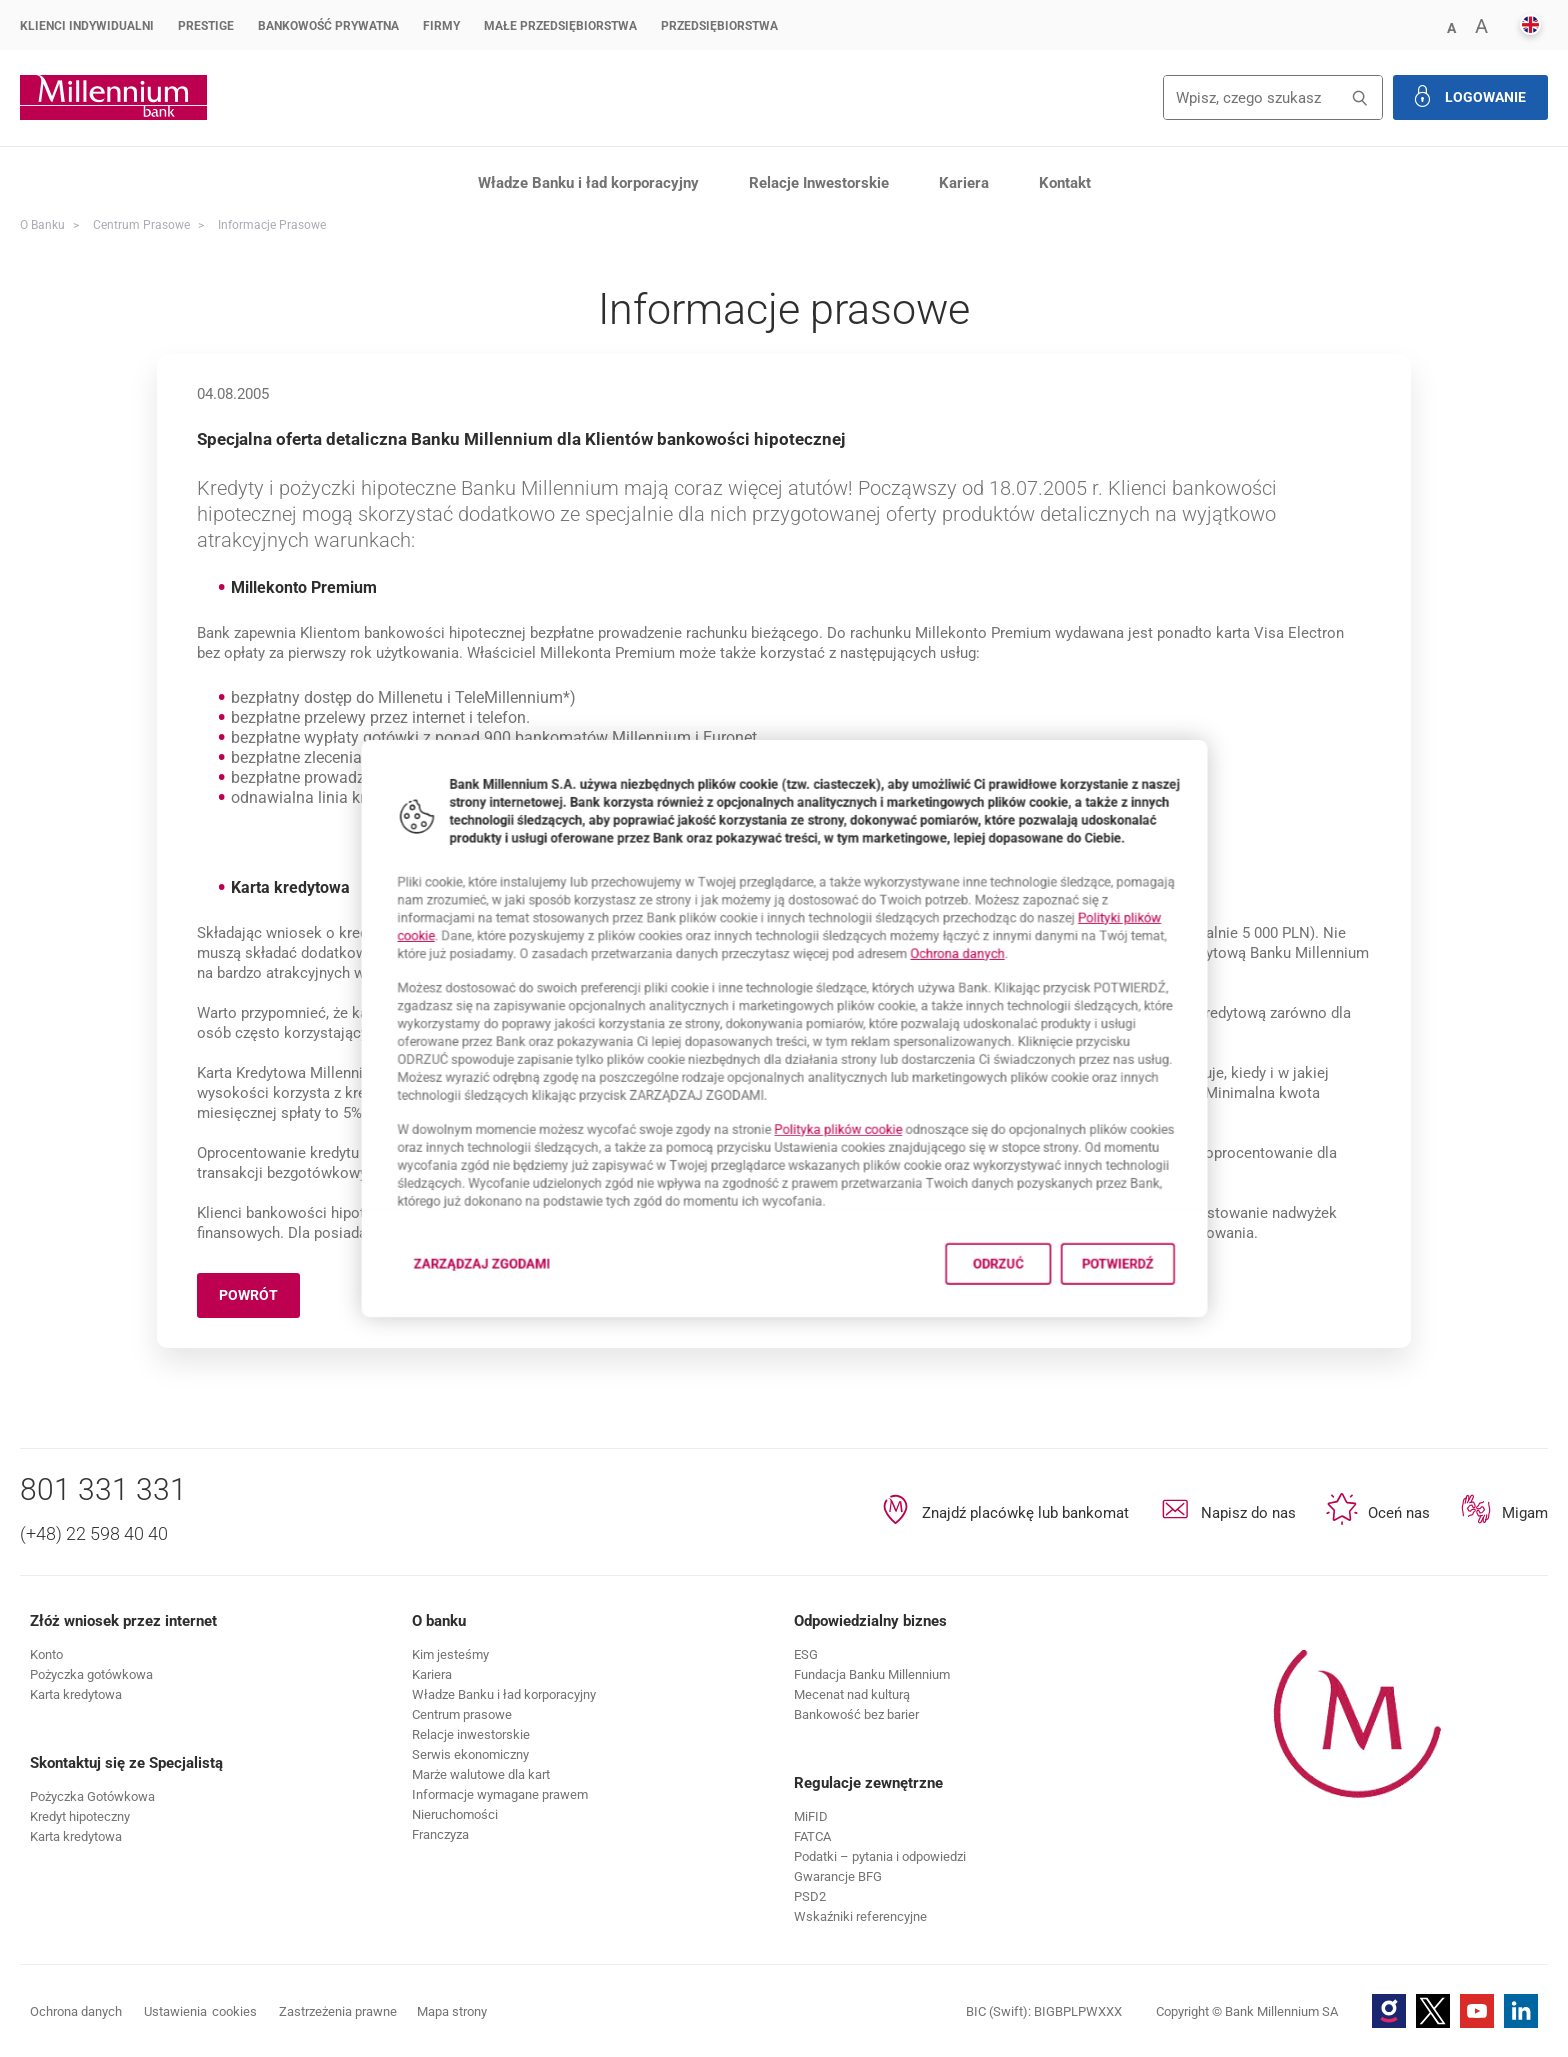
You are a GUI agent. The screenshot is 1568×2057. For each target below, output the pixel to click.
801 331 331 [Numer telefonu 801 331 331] (103, 1489)
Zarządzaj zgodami (425, 1323)
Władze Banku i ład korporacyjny (588, 183)
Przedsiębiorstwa (719, 26)
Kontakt (1065, 183)
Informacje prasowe (272, 225)
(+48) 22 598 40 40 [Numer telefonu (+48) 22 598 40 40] (94, 1533)
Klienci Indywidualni (87, 26)
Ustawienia (200, 2012)
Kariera (964, 183)
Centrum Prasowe (141, 225)
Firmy (441, 26)
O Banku (42, 225)
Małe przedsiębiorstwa (560, 26)
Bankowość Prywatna (328, 26)
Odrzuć (1046, 1317)
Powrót (259, 1298)
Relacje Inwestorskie (819, 183)
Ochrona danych (997, 936)
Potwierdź (1193, 1317)
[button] (1451, 26)
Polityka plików (850, 1152)
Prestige (206, 26)
